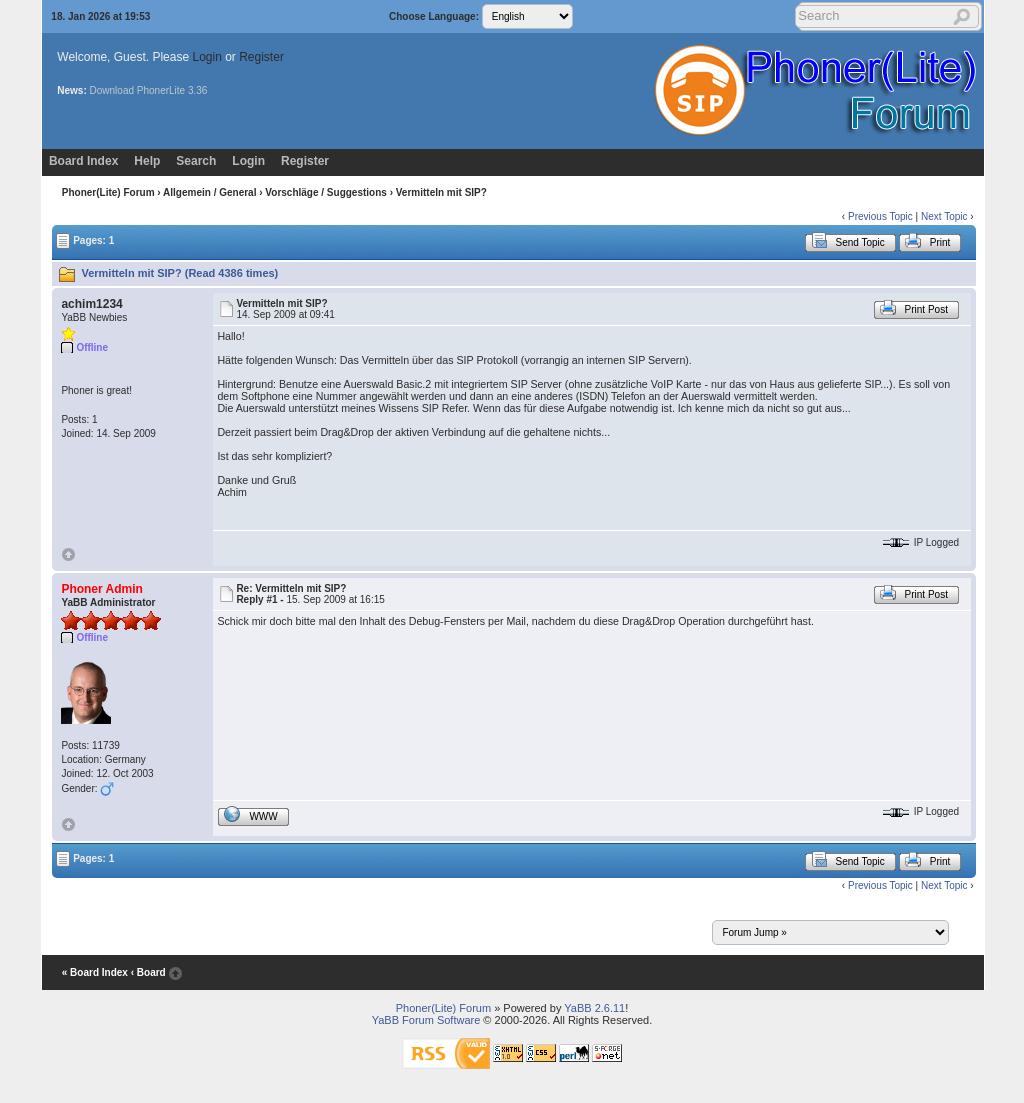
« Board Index (95, 972)
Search (196, 161)
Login (206, 57)
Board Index (83, 161)
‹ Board (148, 972)
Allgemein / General (209, 192)
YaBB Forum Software (426, 1020)
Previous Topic (880, 216)
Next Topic (944, 216)
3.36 (197, 90)
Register (261, 57)
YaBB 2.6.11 (594, 1008)
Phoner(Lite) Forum (108, 192)
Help (147, 161)
